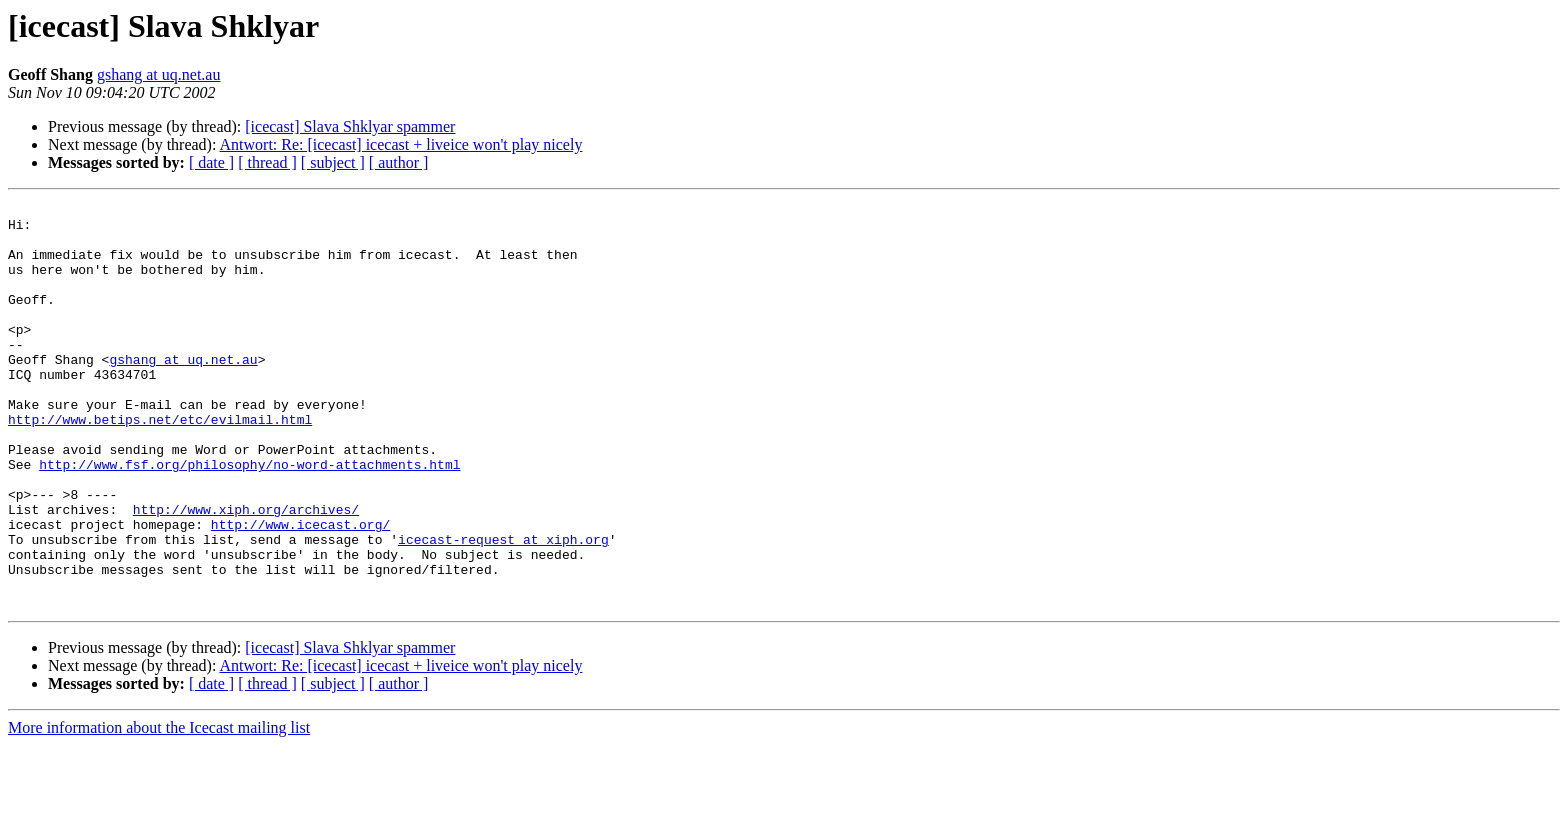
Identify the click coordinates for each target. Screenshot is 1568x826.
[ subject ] (333, 162)
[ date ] (211, 162)
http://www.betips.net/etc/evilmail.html (160, 464)
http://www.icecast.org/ (300, 590)
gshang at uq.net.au (159, 74)
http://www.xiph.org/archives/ (246, 572)
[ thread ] (267, 162)
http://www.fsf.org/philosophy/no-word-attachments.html (249, 518)
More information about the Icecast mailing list (159, 808)
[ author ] (399, 162)
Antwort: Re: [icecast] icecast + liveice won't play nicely (401, 144)
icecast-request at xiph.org (503, 608)
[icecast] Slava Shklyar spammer (350, 126)
